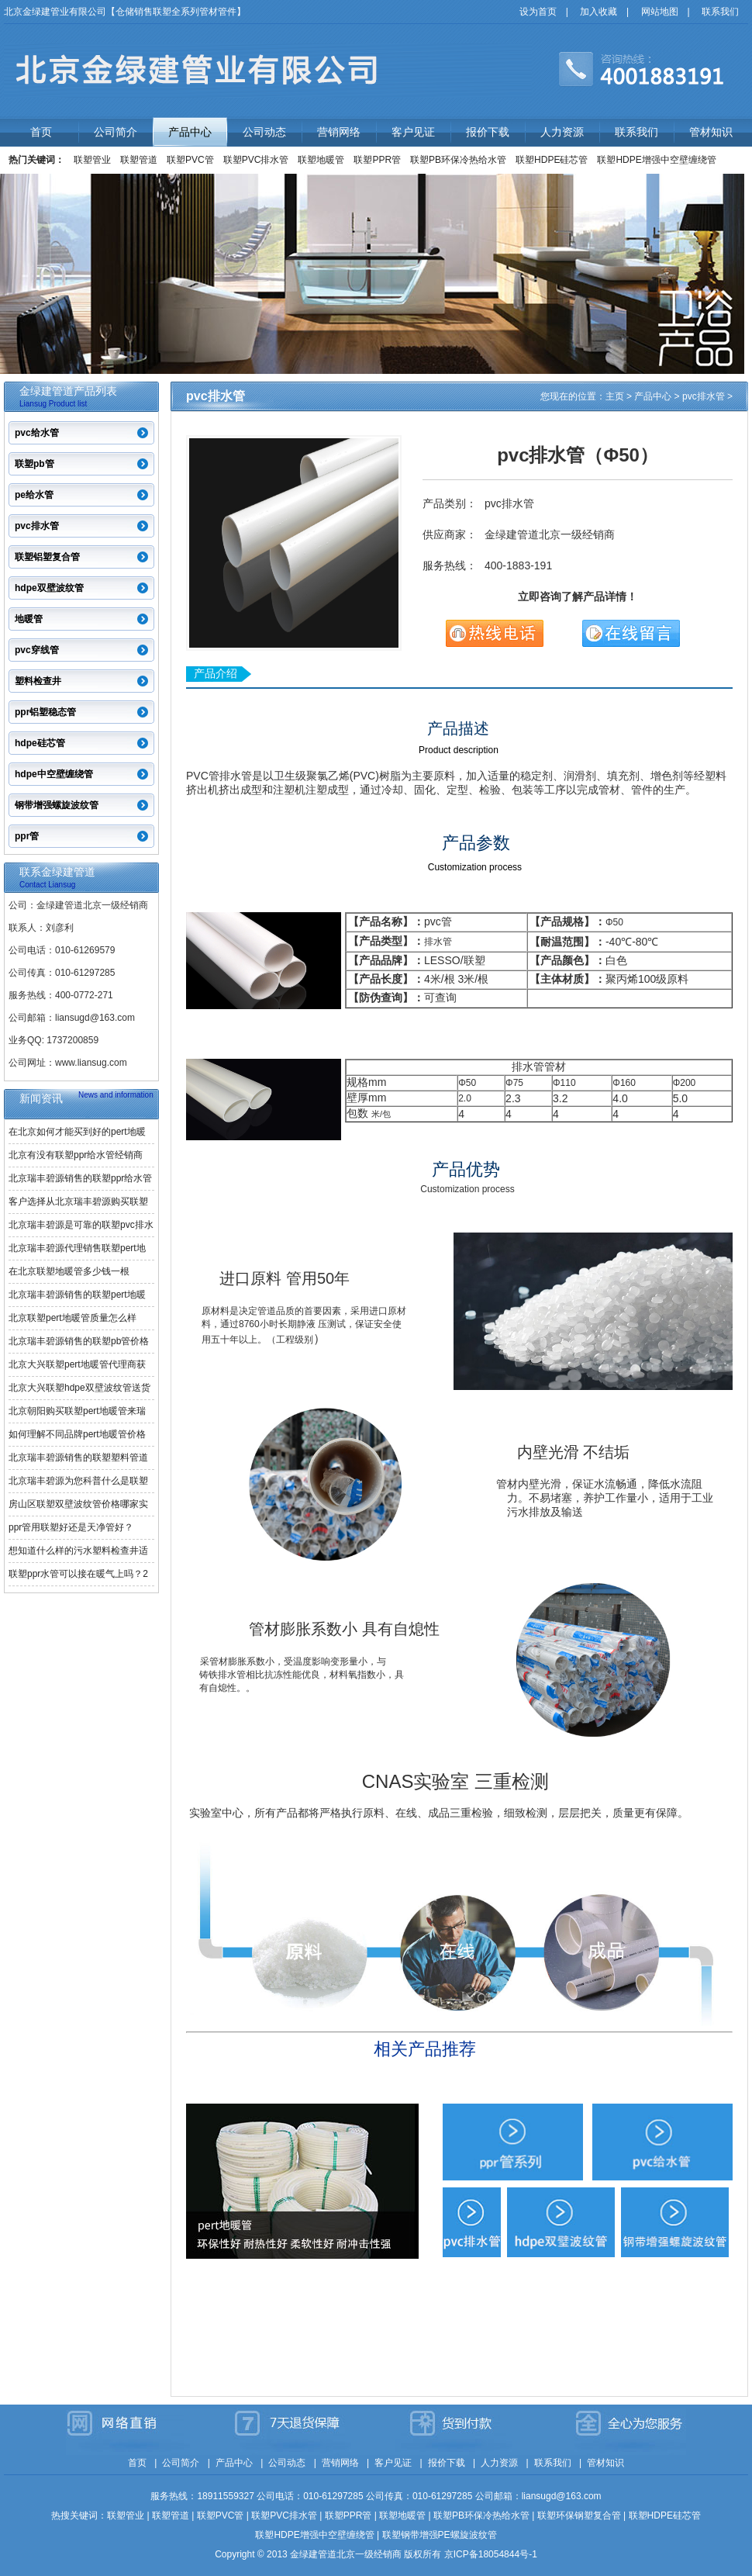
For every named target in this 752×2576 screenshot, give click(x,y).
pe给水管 (34, 494)
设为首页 (538, 11)
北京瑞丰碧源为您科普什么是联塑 (78, 1480)
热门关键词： (36, 159)
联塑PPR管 (377, 159)
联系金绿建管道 (57, 872)
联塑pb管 (34, 463)
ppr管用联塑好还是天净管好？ (71, 1527)
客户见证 (413, 132)
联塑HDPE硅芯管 (552, 159)
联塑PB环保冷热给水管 (458, 159)
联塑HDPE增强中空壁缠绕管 (656, 159)
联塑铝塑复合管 (47, 557)
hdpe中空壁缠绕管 (54, 774)
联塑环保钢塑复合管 (579, 2515)
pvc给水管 (37, 432)
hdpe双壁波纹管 (49, 588)
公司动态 (264, 132)
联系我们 (720, 11)
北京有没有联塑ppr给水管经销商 (76, 1155)
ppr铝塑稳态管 (45, 712)
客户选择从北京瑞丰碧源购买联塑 (78, 1201)
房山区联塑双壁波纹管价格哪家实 (78, 1504)
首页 (41, 132)
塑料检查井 (38, 681)
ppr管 (27, 836)
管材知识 (711, 132)
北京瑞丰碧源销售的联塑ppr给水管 (80, 1178)
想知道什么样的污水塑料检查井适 (78, 1550)
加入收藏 (598, 11)
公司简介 (115, 132)
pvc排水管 (37, 525)
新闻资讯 (41, 1098)
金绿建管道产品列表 (68, 391)
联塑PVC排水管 (256, 159)
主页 (614, 396)
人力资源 (562, 132)
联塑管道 (138, 159)
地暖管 (29, 619)
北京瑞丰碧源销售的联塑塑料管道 (78, 1457)
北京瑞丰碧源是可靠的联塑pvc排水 (81, 1224)
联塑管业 (92, 159)
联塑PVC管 (190, 159)
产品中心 (190, 132)
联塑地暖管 (321, 159)
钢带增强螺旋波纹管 (56, 805)
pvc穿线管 (37, 650)
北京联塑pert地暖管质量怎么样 (72, 1317)
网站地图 (659, 11)
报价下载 (487, 132)
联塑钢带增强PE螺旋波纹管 (439, 2534)
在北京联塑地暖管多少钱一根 (69, 1271)
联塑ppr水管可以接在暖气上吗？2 (78, 1573)
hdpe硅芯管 (40, 743)
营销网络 (338, 132)
